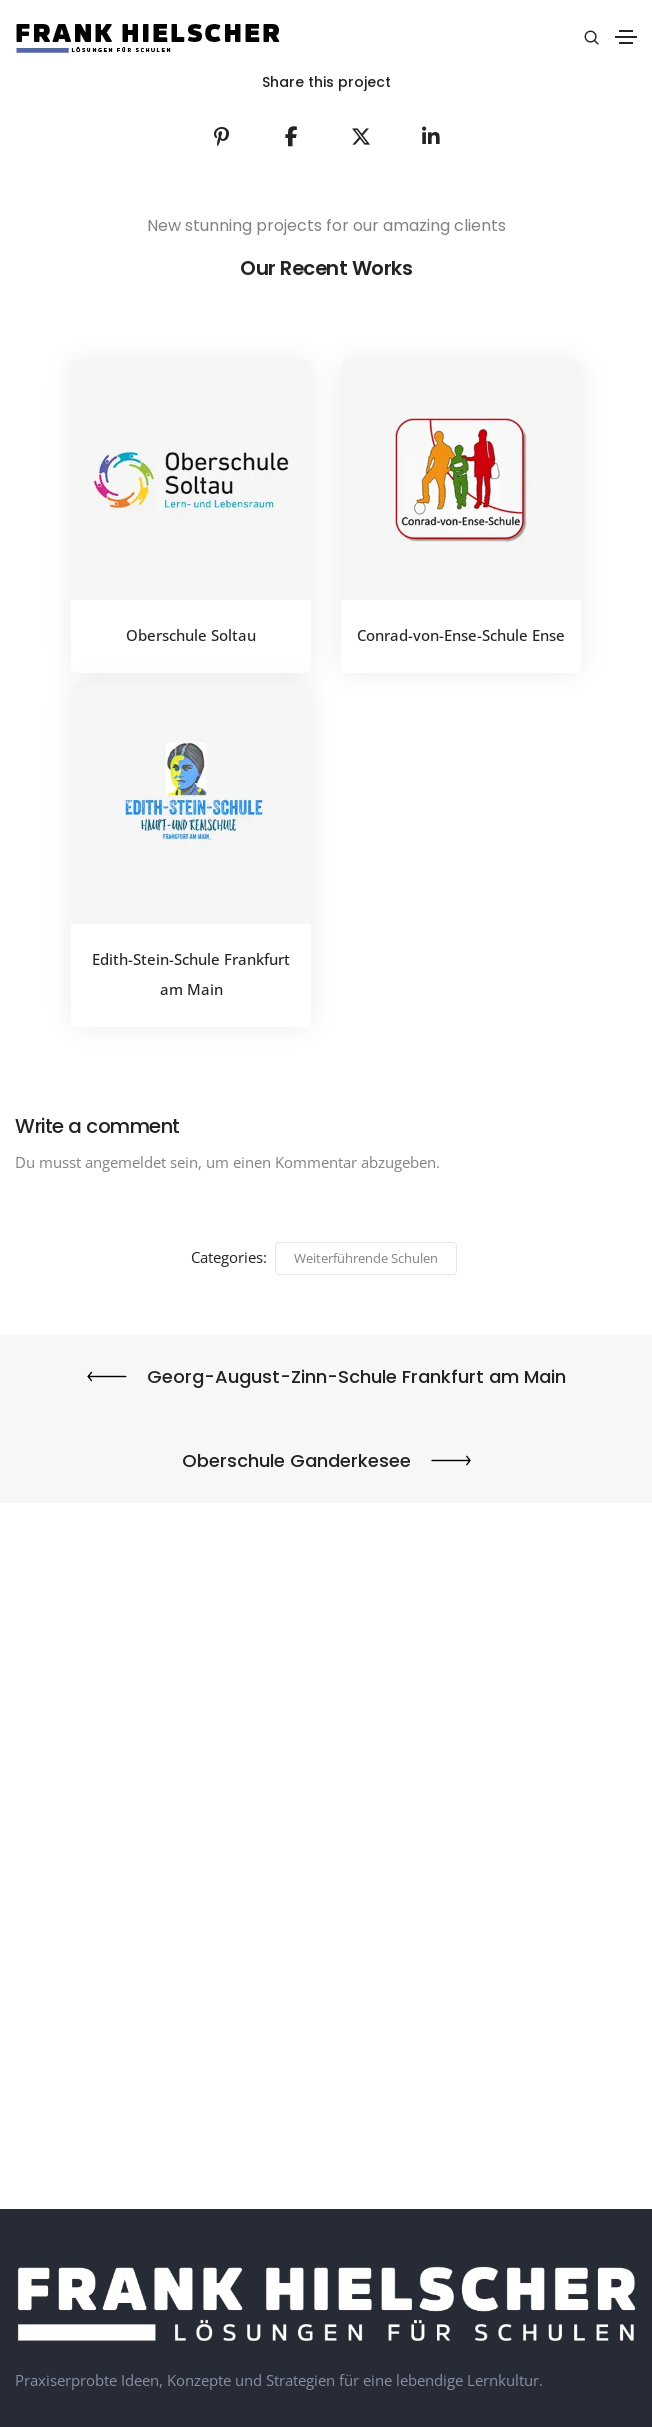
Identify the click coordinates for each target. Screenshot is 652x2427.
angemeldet (125, 1162)
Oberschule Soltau (191, 635)
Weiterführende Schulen (366, 1258)
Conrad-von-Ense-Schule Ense (461, 635)
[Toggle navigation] (626, 37)
